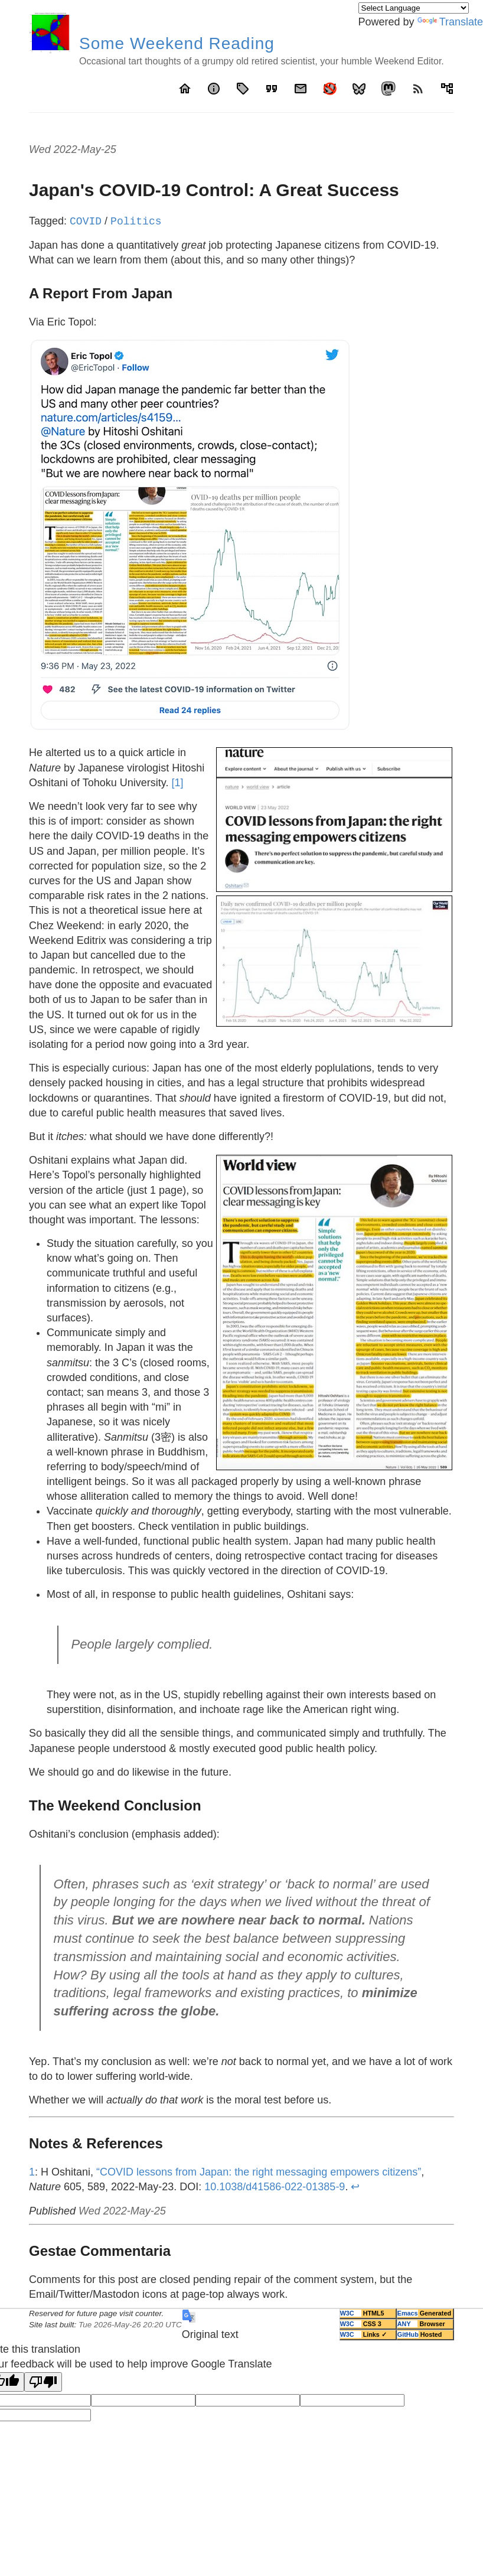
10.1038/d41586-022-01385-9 (274, 2187)
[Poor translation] (43, 2382)
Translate (450, 22)
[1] (177, 783)
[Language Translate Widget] (413, 8)
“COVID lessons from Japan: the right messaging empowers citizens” (258, 2172)
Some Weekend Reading (177, 43)
